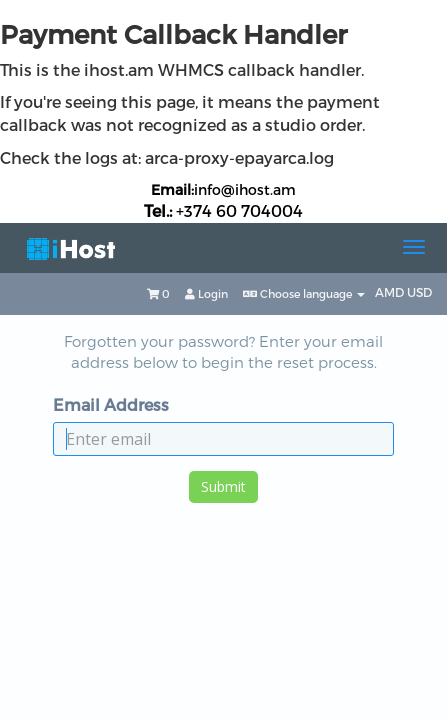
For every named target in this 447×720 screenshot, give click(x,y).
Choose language (304, 293)
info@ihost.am (245, 189)
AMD (391, 292)
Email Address (111, 404)
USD (419, 292)
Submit (223, 486)
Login (206, 293)
